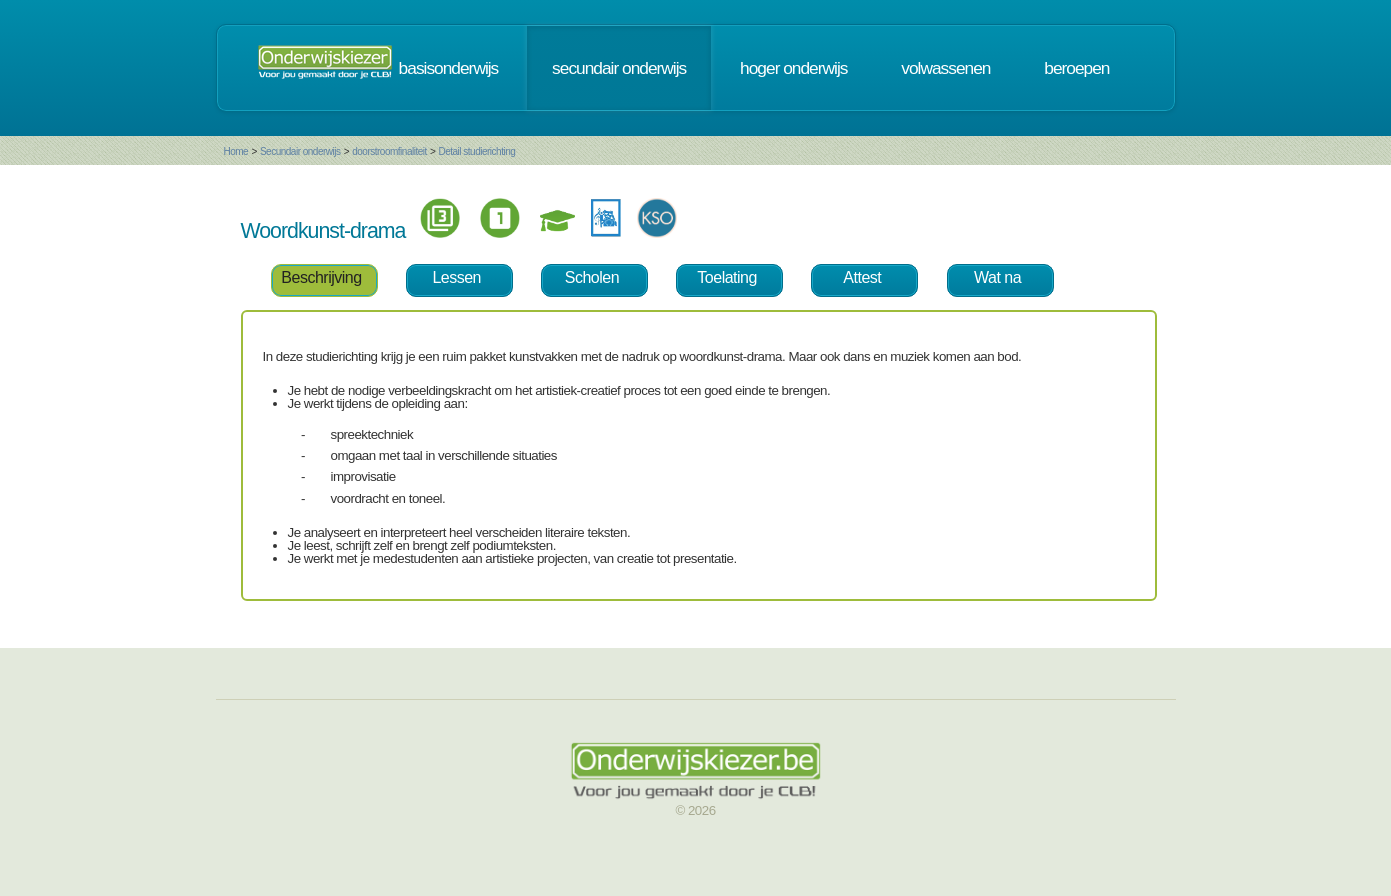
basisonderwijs (449, 68)
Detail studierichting (476, 151)
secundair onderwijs (619, 68)
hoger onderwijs (793, 68)
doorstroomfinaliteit (389, 151)
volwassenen (945, 68)
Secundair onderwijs (300, 151)
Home (236, 151)
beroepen (1076, 68)
